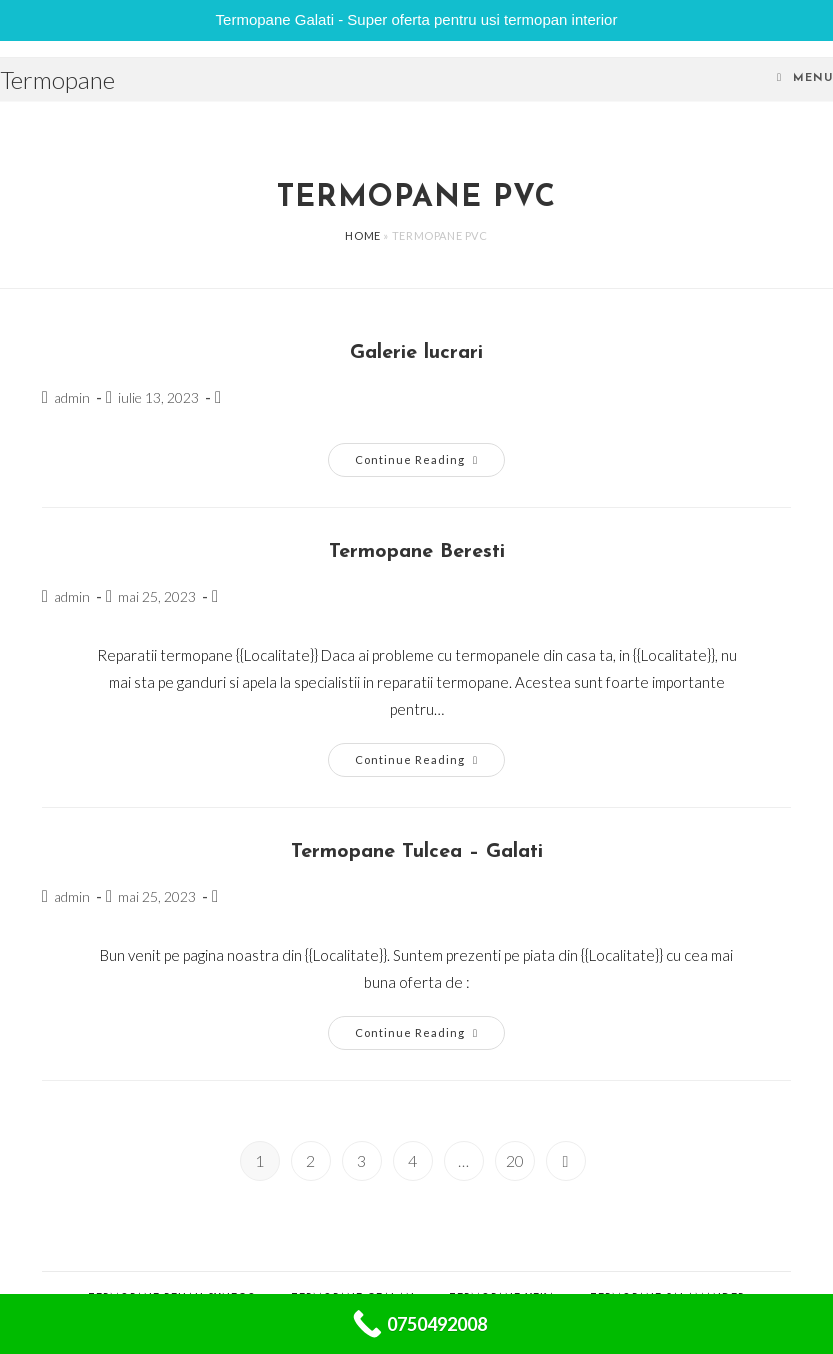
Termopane (57, 79)
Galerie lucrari (416, 353)
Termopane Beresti (417, 552)
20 (515, 1160)
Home (362, 235)
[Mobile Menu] (805, 78)
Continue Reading (430, 464)
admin (72, 397)
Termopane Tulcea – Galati (417, 852)
